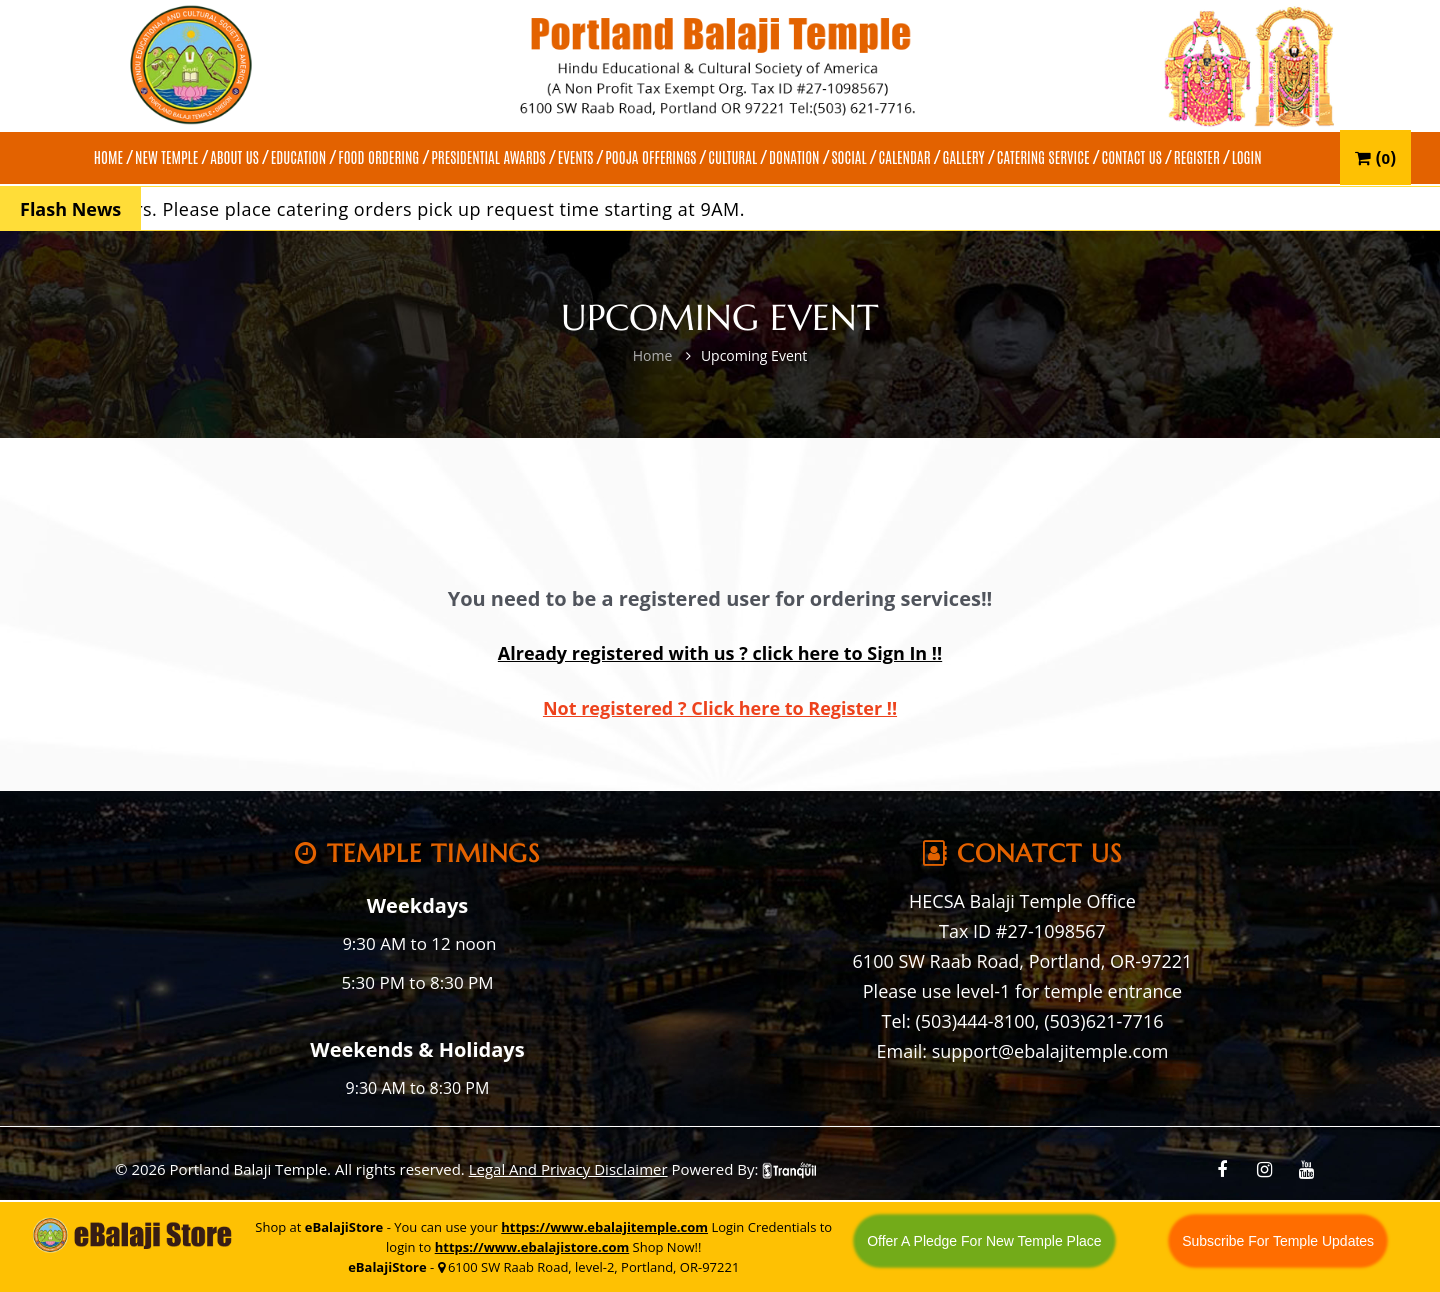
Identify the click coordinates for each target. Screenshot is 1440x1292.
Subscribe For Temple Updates (1278, 1241)
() (1375, 157)
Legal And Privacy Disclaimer (568, 1169)
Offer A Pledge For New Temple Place (984, 1241)
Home (653, 355)
